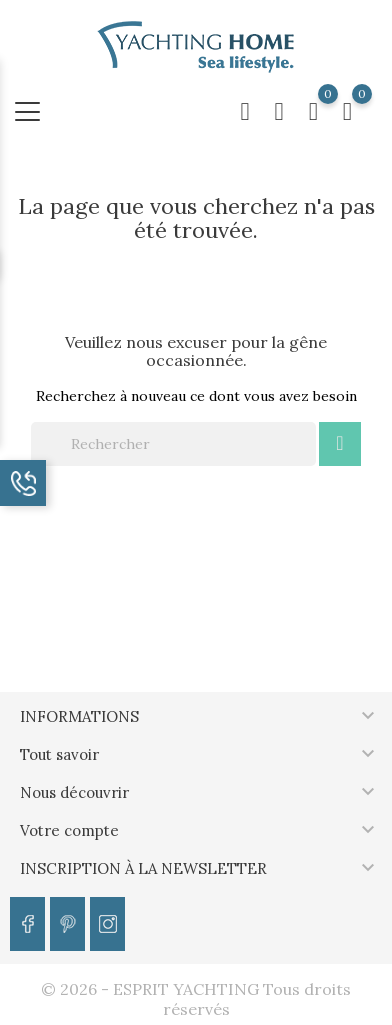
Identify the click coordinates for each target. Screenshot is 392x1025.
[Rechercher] (173, 444)
